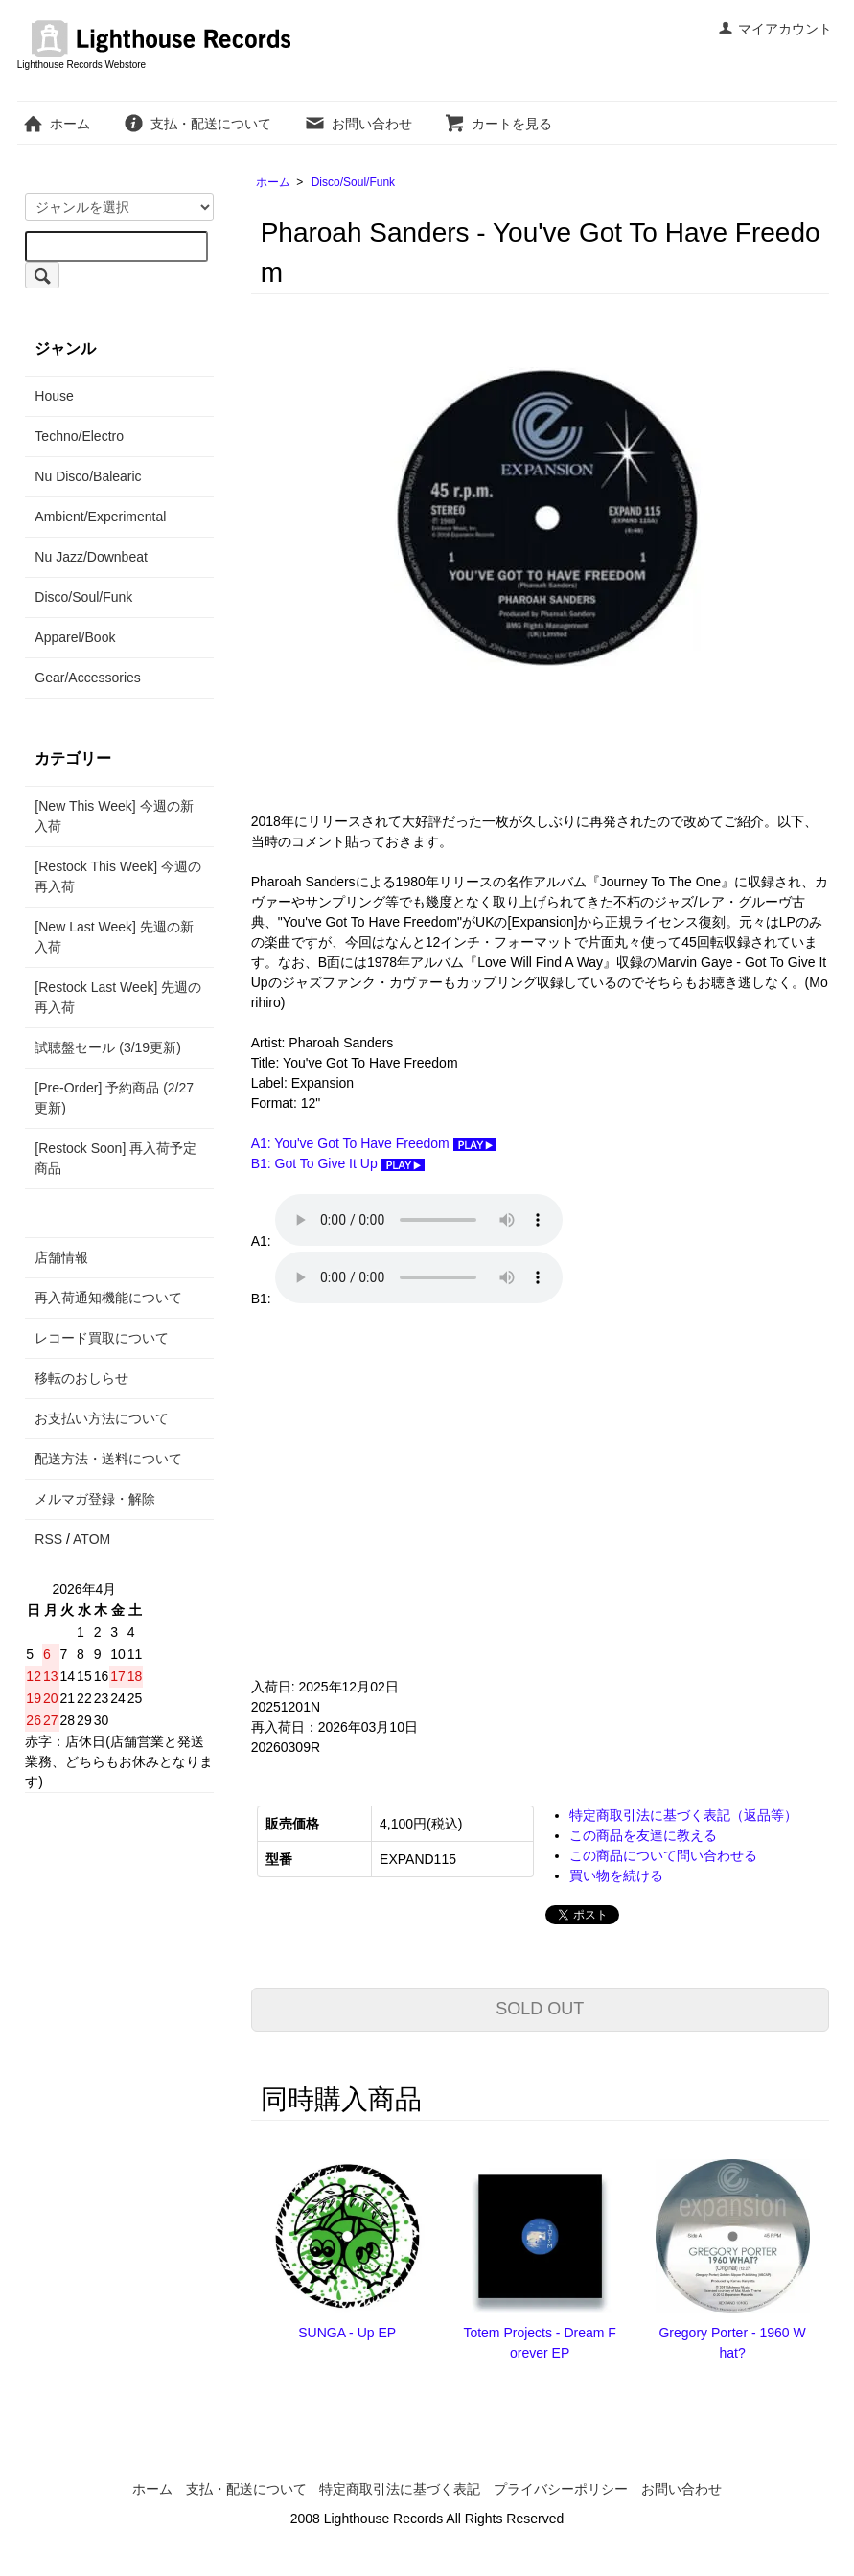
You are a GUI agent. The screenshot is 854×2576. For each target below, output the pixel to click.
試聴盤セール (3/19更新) (107, 1047)
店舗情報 (61, 1257)
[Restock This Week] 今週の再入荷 (118, 876)
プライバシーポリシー (561, 2488)
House (54, 395)
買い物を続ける (616, 1875)
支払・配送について (197, 123)
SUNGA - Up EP (347, 2332)
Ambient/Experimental (100, 516)
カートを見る (498, 123)
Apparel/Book (75, 637)
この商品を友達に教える (643, 1835)
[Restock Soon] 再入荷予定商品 (115, 1158)
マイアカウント (775, 28)
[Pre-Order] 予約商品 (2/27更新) (114, 1098)
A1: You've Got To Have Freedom (373, 1143)
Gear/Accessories (87, 677)
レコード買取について (102, 1338)
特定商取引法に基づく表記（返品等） (683, 1815)
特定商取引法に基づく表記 (399, 2488)
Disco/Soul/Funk (353, 182)
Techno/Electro (79, 436)
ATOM (91, 1539)
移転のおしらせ (81, 1378)
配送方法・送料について (108, 1458)
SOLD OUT (540, 2008)
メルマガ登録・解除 (95, 1498)
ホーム (56, 123)
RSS (48, 1539)
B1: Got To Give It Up (338, 1163)
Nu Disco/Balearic (88, 476)
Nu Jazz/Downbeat (91, 556)
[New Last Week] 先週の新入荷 (114, 936)
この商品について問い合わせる (663, 1855)
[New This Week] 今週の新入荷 (114, 816)
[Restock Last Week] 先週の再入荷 (118, 997)
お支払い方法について (102, 1418)
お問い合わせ (358, 123)
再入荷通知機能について (108, 1297)
